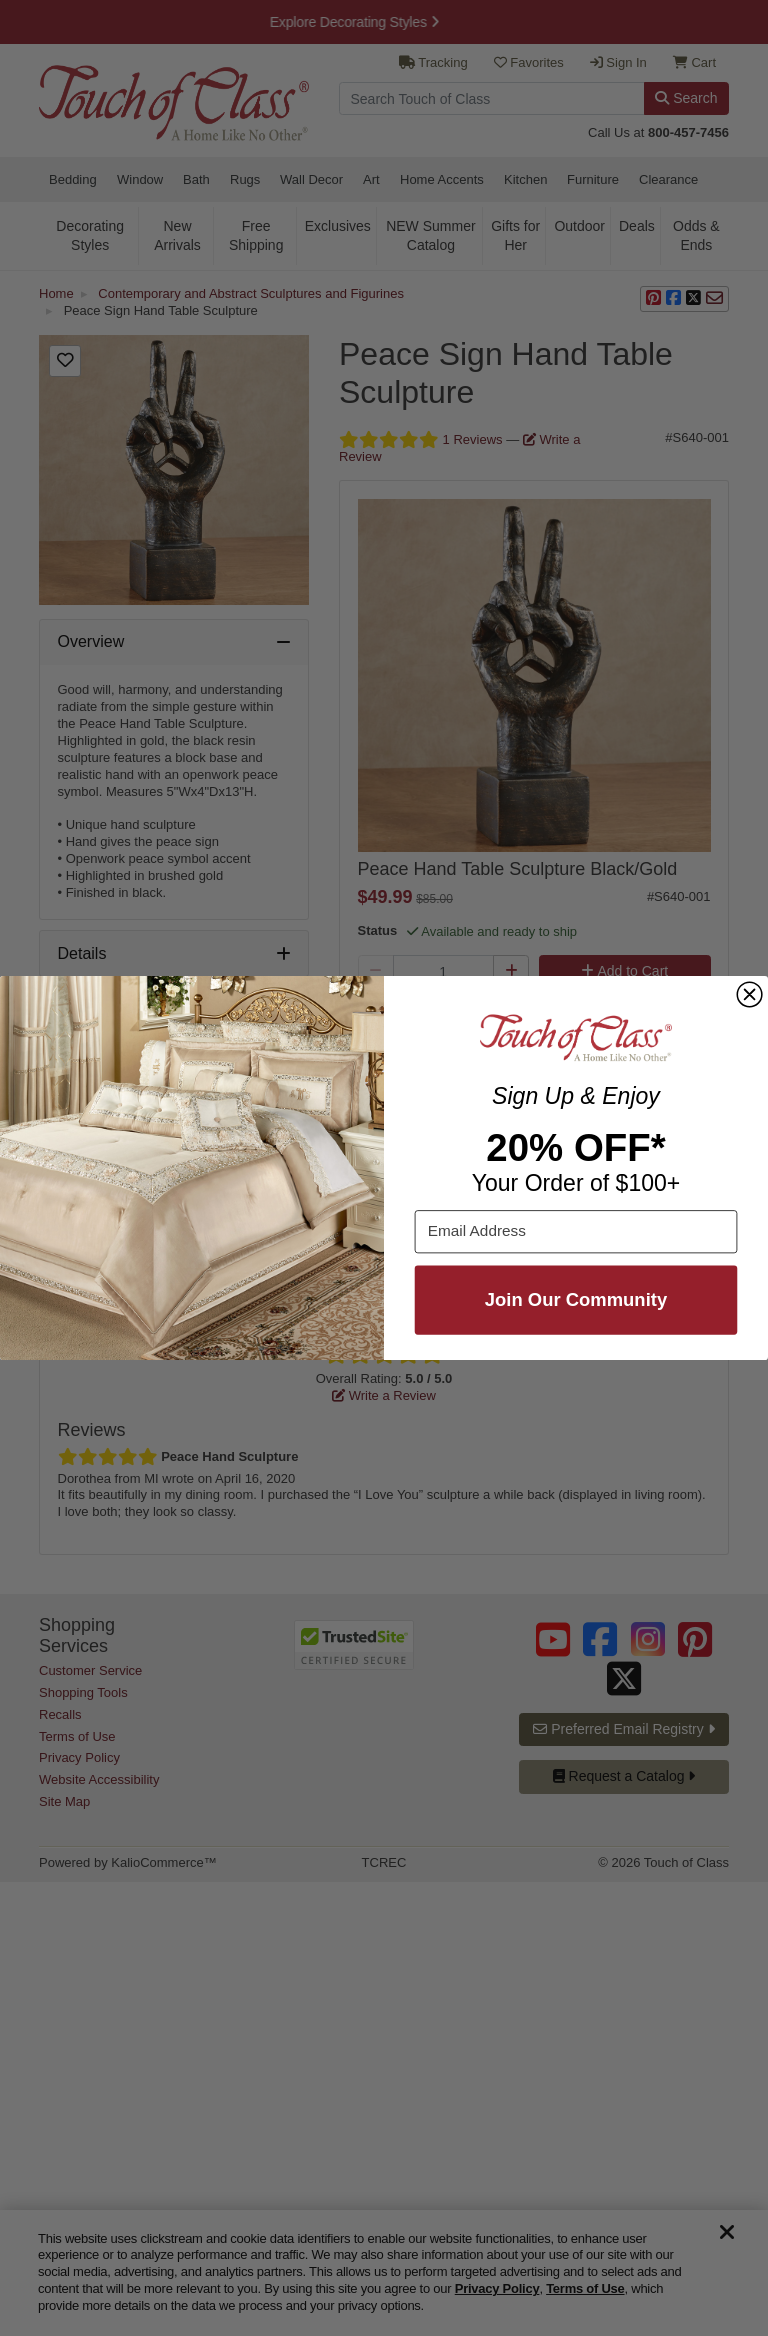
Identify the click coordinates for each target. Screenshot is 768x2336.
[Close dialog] (749, 994)
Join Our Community (576, 1299)
